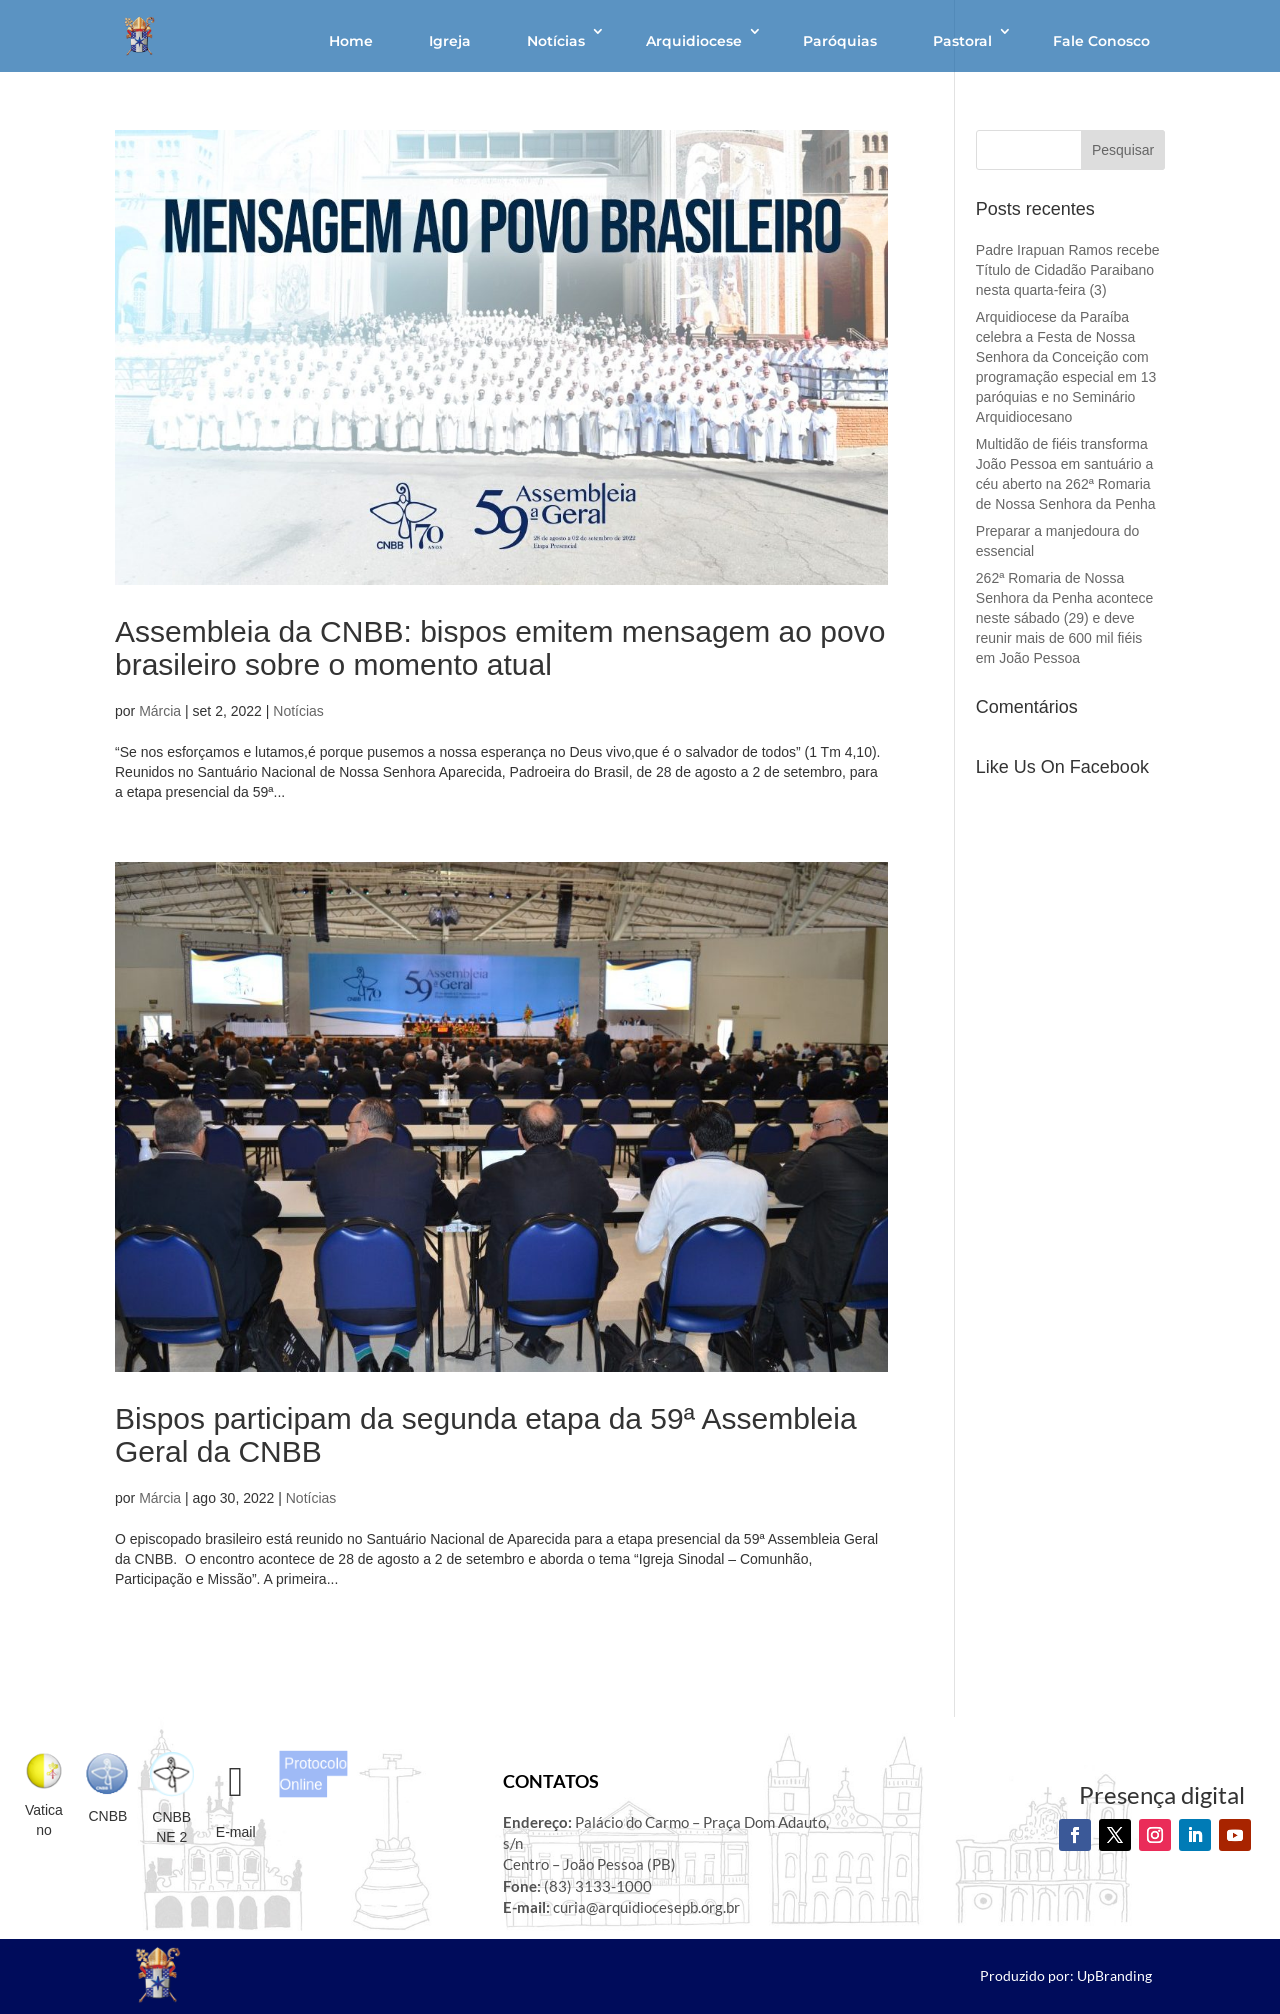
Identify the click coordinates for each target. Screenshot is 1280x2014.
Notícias (556, 41)
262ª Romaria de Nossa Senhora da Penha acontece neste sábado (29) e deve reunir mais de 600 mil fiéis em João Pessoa (1064, 618)
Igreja (450, 41)
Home (351, 41)
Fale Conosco (1101, 41)
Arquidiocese (694, 41)
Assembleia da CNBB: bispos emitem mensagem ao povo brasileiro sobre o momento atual (500, 648)
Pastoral (962, 41)
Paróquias (840, 41)
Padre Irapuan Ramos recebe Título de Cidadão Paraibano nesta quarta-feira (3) (1068, 270)
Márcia (160, 711)
